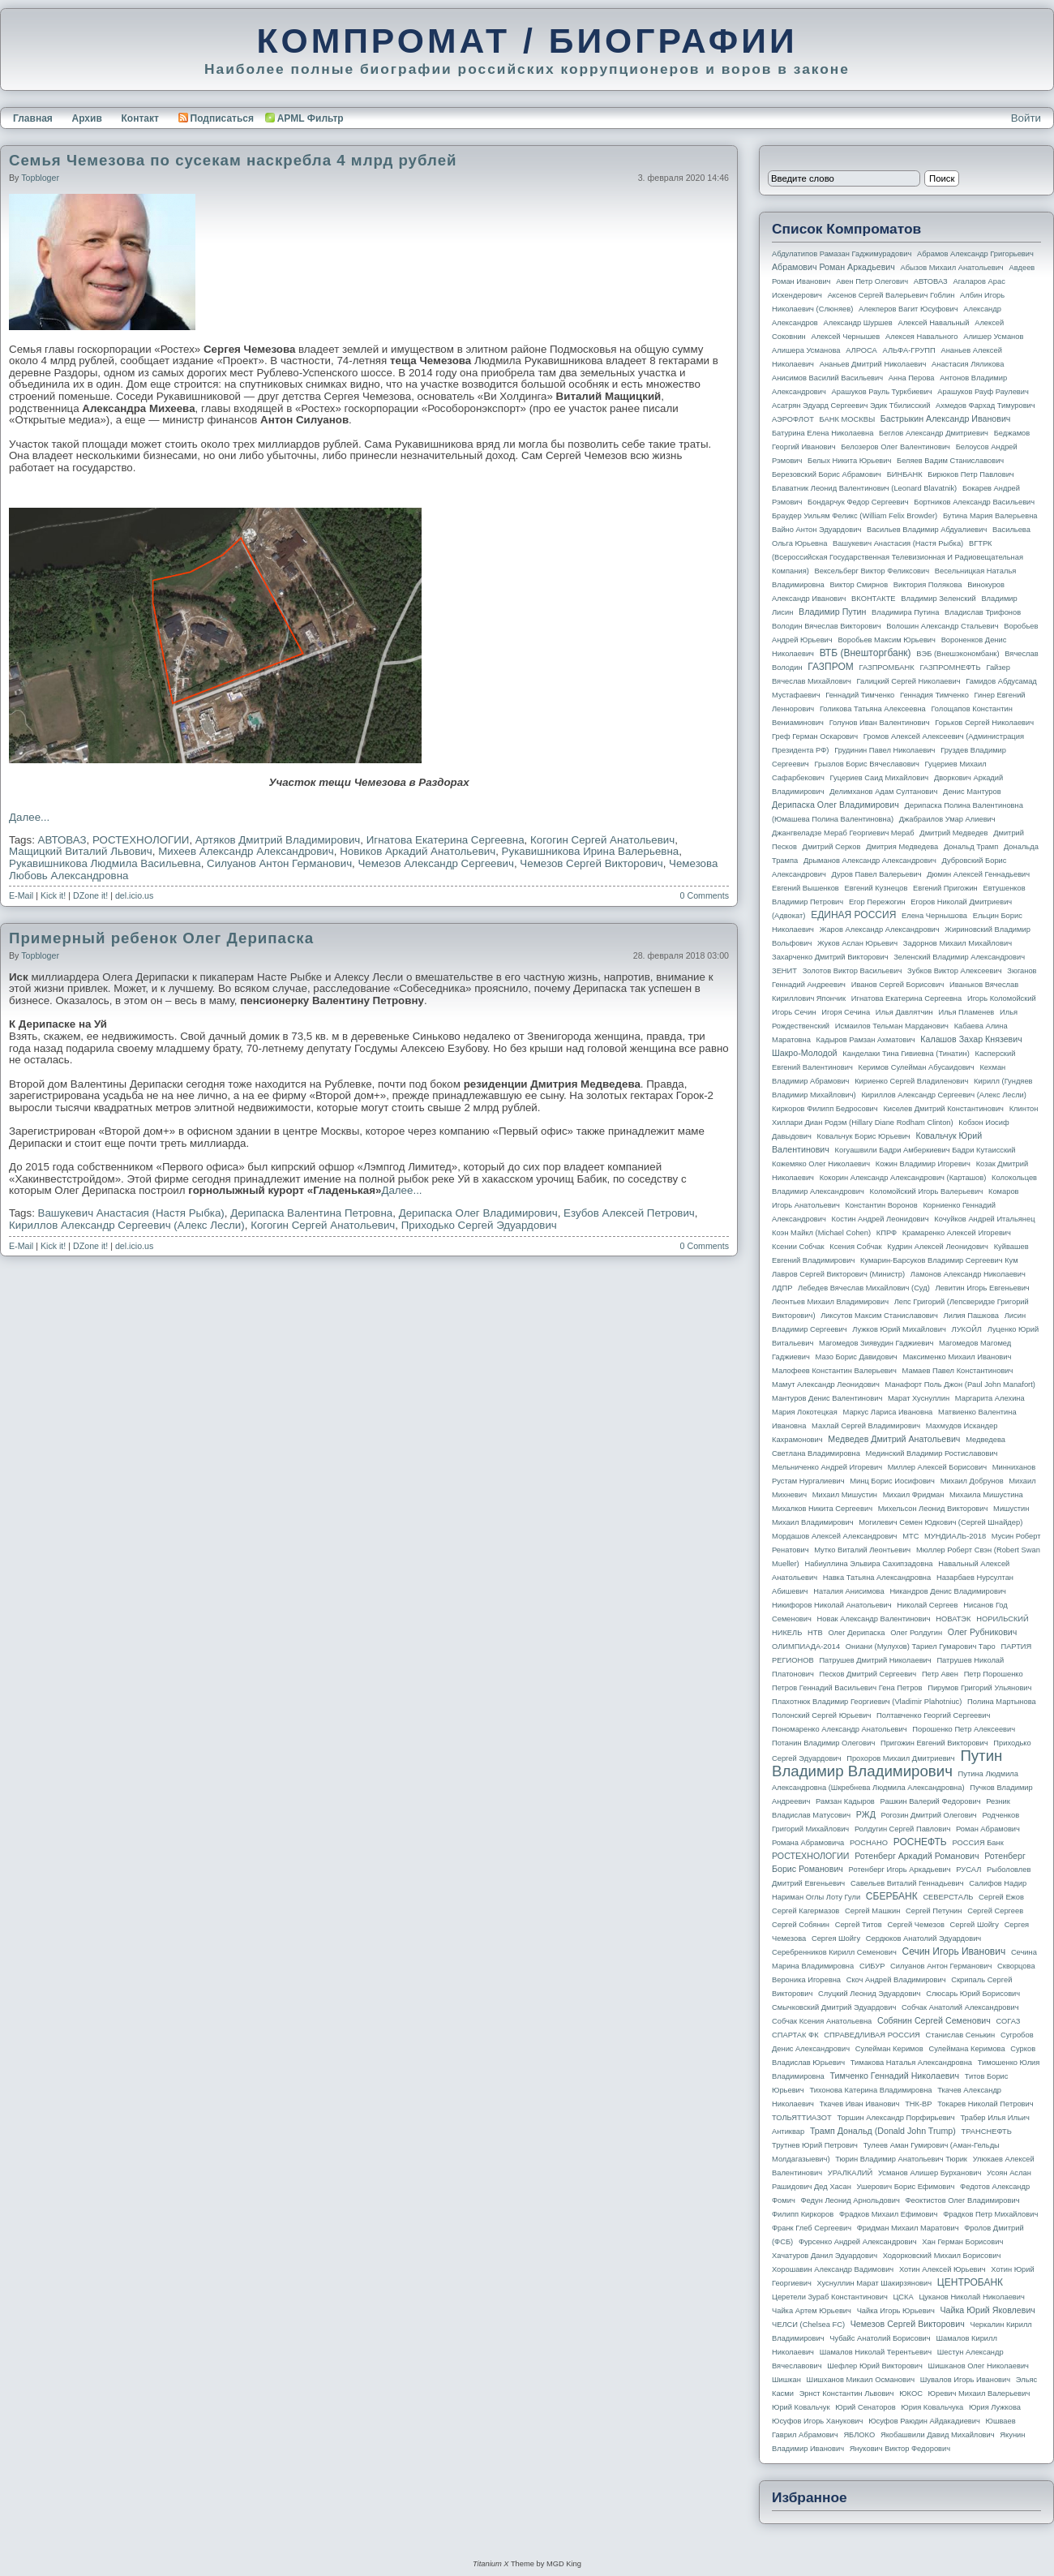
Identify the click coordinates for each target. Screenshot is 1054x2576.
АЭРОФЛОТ (793, 419)
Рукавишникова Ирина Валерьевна (590, 851)
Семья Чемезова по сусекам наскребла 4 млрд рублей (232, 160)
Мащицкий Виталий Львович (80, 851)
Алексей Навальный (933, 323)
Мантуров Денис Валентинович (827, 1398)
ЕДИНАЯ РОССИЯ (853, 915)
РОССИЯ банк (977, 1843)
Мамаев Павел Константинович (957, 1371)
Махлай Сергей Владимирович (866, 1426)
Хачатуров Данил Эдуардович (824, 2256)
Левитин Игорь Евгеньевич (982, 1288)
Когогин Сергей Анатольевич (602, 840)
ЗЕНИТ (784, 971)
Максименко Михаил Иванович (956, 1357)
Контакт (139, 118)
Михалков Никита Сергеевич (822, 1509)
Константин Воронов (881, 1205)
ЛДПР (782, 1288)
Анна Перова (912, 378)
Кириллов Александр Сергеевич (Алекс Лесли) (127, 1225)
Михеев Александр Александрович (246, 851)
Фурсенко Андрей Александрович (858, 2242)
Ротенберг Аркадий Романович (917, 1856)
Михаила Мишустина (986, 1495)
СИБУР (872, 1966)
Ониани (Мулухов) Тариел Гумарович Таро (921, 1646)
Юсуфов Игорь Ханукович (817, 2421)
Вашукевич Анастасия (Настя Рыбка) (131, 1213)
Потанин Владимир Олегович (823, 1743)
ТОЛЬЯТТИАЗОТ (802, 2118)
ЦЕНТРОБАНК (970, 2282)
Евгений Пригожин (945, 888)
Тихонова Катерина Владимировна (870, 2090)
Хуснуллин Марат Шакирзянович (874, 2283)
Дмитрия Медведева (902, 847)
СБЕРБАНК (892, 1896)
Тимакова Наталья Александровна (911, 2063)
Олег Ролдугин (916, 1633)
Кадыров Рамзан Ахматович (865, 1040)
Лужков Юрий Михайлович (898, 1329)
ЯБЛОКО (859, 2435)
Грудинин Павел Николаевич (884, 750)
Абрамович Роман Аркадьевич (833, 267)
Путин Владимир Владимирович (887, 1763)
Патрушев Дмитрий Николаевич (875, 1660)
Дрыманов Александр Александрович (869, 861)
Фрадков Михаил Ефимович (888, 2214)
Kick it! (53, 895)
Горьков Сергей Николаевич (984, 723)
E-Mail (21, 895)
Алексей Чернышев (845, 337)
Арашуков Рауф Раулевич (983, 392)
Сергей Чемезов (915, 1925)
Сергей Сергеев (995, 1911)
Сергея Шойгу (836, 1938)
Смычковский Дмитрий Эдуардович (834, 2007)
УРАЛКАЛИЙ (850, 2173)
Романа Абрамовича (808, 1843)
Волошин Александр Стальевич (942, 626)
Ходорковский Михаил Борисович (942, 2256)
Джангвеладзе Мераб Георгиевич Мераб (843, 833)
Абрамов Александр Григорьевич (975, 254)
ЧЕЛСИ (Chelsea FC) (808, 2325)
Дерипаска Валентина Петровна (311, 1213)
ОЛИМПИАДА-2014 (806, 1646)
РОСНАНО (869, 1843)
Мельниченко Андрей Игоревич (827, 1467)
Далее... (29, 817)
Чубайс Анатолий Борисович (879, 2338)
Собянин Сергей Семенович (934, 2020)
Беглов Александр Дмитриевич (933, 433)
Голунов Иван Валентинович (879, 723)
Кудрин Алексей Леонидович (937, 1247)
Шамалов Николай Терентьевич (876, 2352)
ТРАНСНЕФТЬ (987, 2131)
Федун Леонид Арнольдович (849, 2200)
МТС (910, 1536)
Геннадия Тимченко (934, 695)
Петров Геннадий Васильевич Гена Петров (847, 1688)
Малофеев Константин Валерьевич (834, 1371)
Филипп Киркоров (802, 2214)
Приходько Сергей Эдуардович (479, 1225)
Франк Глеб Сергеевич (811, 2228)
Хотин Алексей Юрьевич (942, 2269)
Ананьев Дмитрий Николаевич (873, 364)
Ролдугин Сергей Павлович (902, 1829)
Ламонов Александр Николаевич (968, 1274)
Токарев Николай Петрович (985, 2104)
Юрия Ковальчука (932, 2407)
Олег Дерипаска (856, 1633)
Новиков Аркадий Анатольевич (417, 851)
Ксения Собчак (855, 1247)
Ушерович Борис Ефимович (906, 2187)
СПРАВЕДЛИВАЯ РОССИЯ (872, 2035)
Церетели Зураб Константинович (830, 2297)
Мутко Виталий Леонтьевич (862, 1550)
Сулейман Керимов (889, 2049)
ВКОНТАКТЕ (873, 599)
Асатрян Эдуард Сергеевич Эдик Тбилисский (851, 405)
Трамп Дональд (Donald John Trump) (883, 2131)
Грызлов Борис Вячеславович (866, 764)
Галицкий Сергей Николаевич (908, 681)
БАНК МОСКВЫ (848, 419)
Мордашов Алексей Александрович (834, 1536)
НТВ (815, 1633)
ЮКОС (911, 2393)
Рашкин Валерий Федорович (930, 1801)
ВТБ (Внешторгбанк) (865, 653)
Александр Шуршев (858, 323)
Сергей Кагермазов (805, 1911)
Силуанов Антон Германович (279, 863)
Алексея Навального (921, 337)
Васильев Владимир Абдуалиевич (927, 530)
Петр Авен (940, 1674)
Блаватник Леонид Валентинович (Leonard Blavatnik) (864, 488)
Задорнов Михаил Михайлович (957, 943)
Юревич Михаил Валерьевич (979, 2393)
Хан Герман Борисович (962, 2242)
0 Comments (704, 895)
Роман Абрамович (988, 1829)
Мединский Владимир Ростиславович (932, 1453)
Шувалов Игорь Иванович (965, 2380)
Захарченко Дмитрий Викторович (830, 957)
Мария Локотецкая (805, 1412)
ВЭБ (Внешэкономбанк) (957, 654)
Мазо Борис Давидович (857, 1357)
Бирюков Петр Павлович (970, 474)
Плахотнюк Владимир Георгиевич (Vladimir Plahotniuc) (867, 1702)
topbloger (40, 177)
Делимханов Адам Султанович (883, 792)
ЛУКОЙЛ (967, 1329)
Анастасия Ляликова (968, 364)
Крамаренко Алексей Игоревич (956, 1233)
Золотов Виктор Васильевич (852, 971)
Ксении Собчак (798, 1247)
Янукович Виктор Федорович (900, 2449)
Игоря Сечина (845, 1012)
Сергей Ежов (1001, 1897)
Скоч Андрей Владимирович (896, 1980)
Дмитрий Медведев (953, 833)
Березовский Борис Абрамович (826, 474)
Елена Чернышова (934, 916)
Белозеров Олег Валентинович (895, 447)
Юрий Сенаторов (865, 2407)
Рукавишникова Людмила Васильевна (105, 863)
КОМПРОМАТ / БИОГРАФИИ (526, 40)
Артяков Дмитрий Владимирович (277, 840)
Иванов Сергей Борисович (898, 985)
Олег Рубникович (983, 1632)
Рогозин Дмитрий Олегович (929, 1815)
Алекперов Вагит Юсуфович (908, 309)
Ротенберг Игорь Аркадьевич (900, 1869)
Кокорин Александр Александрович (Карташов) (903, 1178)
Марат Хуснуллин (918, 1398)
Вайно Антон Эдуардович (816, 530)
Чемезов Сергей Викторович (591, 863)
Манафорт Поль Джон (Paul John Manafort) (960, 1384)
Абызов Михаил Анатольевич (952, 268)
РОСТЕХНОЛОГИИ (140, 840)
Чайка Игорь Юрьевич (896, 2311)
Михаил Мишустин (844, 1495)
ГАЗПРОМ (831, 666)
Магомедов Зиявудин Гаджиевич (876, 1343)
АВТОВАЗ (62, 840)
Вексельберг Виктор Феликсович (872, 571)
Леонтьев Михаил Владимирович (830, 1302)
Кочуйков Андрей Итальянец (984, 1219)
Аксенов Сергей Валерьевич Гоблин (891, 295)
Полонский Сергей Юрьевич (821, 1715)
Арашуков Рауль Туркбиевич (882, 392)
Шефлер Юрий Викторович (875, 2366)
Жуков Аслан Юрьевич (857, 943)
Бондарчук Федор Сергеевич (858, 502)
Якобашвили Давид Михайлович (937, 2435)
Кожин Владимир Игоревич (923, 1164)
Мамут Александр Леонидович (826, 1384)
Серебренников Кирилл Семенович (834, 1952)
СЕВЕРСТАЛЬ (948, 1897)
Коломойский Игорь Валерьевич (926, 1191)
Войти (1026, 118)
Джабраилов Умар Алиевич (947, 819)
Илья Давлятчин (904, 1012)
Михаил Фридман (914, 1495)
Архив (87, 118)
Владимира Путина (905, 612)
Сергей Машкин (872, 1911)
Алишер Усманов (993, 337)
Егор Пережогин (877, 902)
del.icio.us (134, 895)
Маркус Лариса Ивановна (888, 1412)
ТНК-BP (918, 2104)
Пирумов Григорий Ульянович (979, 1688)
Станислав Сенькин (961, 2035)
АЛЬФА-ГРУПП (908, 350)
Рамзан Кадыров (845, 1801)
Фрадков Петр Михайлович (990, 2214)
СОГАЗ (1008, 2021)
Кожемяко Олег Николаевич (821, 1164)
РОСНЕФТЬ (920, 1842)
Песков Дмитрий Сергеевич (868, 1674)
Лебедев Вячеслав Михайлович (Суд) (864, 1288)
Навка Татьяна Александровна (877, 1578)
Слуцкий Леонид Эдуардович (869, 1994)
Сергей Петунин (934, 1911)
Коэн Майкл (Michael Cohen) (821, 1233)
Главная (33, 118)
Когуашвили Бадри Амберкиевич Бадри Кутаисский (925, 1150)
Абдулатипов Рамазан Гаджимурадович (841, 254)
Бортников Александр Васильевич (974, 502)
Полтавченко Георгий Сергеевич (933, 1715)
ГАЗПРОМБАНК (886, 667)
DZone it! (90, 895)
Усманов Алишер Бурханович (929, 2173)
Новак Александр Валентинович (874, 1619)
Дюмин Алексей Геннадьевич (978, 874)
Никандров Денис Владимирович (947, 1591)
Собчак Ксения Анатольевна (822, 2021)
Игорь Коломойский (1001, 998)
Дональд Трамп (971, 847)
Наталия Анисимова (848, 1591)
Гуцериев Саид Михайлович (879, 778)
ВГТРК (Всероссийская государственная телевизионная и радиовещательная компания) (897, 557)
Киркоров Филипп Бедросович (825, 1109)
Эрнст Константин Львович (846, 2393)
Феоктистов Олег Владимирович (963, 2200)
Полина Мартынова (1001, 1702)
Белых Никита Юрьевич (849, 461)
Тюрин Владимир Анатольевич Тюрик (901, 2159)
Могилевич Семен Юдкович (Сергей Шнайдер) (940, 1522)
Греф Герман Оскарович (815, 736)
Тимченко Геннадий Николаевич (894, 2075)
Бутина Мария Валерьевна (990, 516)
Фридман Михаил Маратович (908, 2228)
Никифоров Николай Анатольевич (832, 1605)
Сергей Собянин (800, 1925)
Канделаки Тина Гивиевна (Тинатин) (906, 1054)
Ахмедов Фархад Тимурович (985, 405)
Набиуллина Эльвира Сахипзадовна (868, 1564)
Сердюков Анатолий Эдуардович (923, 1938)
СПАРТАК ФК (795, 2035)
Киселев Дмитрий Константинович (943, 1109)
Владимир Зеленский (938, 599)
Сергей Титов (858, 1925)
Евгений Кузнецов (876, 888)
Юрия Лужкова (995, 2407)
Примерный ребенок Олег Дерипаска (161, 938)
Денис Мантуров (972, 792)
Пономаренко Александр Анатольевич (839, 1729)
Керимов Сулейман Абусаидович (916, 1067)
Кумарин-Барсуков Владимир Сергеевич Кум (939, 1260)
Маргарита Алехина (990, 1398)
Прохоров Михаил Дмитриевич (900, 1758)
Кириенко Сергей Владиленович (911, 1081)
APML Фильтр (310, 118)
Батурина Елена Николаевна (822, 433)
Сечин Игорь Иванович (953, 1951)
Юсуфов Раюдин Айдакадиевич (924, 2421)
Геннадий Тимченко (859, 695)
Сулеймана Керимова (966, 2049)
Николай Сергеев (927, 1605)
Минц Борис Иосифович (892, 1481)
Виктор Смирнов (859, 585)
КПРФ (886, 1233)
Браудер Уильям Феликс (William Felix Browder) (854, 516)
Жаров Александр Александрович (880, 929)
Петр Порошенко (993, 1674)
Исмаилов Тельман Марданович (892, 1026)
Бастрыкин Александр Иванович (945, 418)
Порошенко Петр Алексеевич (963, 1729)
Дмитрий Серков (832, 847)
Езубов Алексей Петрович (629, 1213)
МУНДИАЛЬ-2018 (955, 1536)
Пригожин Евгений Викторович (934, 1743)
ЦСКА (903, 2297)
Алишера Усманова (806, 350)
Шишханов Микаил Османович (861, 2380)
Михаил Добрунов (972, 1481)
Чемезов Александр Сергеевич (435, 863)
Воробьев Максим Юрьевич (887, 640)
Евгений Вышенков (805, 888)
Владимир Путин (832, 611)
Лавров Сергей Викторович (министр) (838, 1274)
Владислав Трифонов (983, 612)
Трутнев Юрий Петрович (815, 2145)
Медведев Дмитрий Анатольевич (894, 1439)
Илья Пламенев (966, 1012)
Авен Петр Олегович (872, 281)
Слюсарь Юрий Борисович (973, 1994)
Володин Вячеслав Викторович (826, 626)
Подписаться (216, 118)
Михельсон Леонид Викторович (933, 1509)
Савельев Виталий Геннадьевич (907, 1883)
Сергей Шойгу (974, 1925)
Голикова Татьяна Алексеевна (873, 709)
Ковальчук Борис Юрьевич (863, 1136)
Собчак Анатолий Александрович (960, 2007)
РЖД (866, 1814)
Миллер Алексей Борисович (937, 1467)
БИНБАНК (905, 474)
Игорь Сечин (794, 1012)
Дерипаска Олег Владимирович (478, 1213)
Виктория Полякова (927, 585)
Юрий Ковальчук (801, 2407)
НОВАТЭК (953, 1619)
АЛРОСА (861, 350)
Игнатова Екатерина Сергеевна (445, 840)
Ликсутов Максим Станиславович (879, 1316)
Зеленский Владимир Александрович (959, 957)
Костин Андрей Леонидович (880, 1219)
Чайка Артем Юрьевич (811, 2311)
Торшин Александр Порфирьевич (895, 2118)
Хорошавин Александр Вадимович (832, 2269)
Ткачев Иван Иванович (860, 2104)
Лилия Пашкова (971, 1316)
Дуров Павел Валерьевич (877, 874)
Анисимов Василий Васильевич (827, 378)
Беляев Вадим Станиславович (950, 461)
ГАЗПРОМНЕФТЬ (949, 667)
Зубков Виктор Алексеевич (954, 971)
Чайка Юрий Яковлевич (987, 2310)
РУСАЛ (968, 1869)
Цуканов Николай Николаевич (971, 2297)
